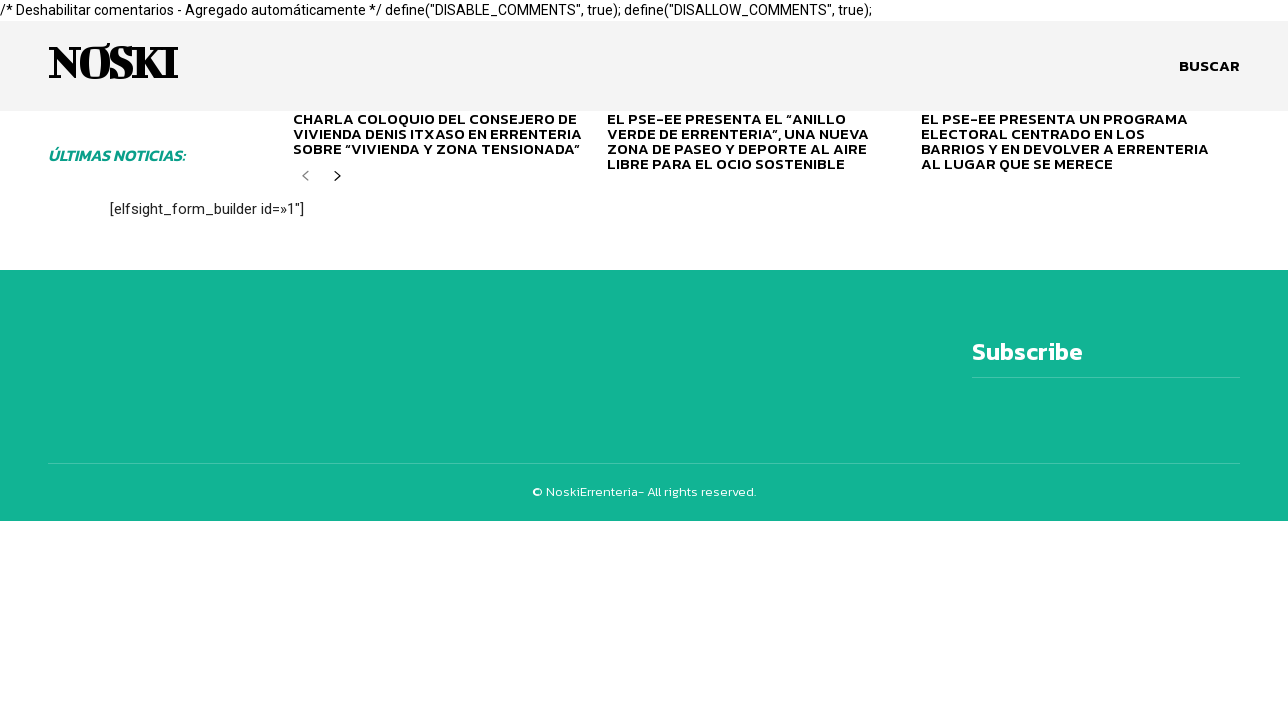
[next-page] (337, 183)
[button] (1209, 66)
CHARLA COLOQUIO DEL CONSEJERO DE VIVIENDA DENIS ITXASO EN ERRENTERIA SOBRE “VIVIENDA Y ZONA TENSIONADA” (437, 133)
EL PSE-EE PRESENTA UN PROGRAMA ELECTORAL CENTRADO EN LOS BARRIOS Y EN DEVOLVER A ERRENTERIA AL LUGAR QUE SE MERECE (1065, 141)
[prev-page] (305, 183)
